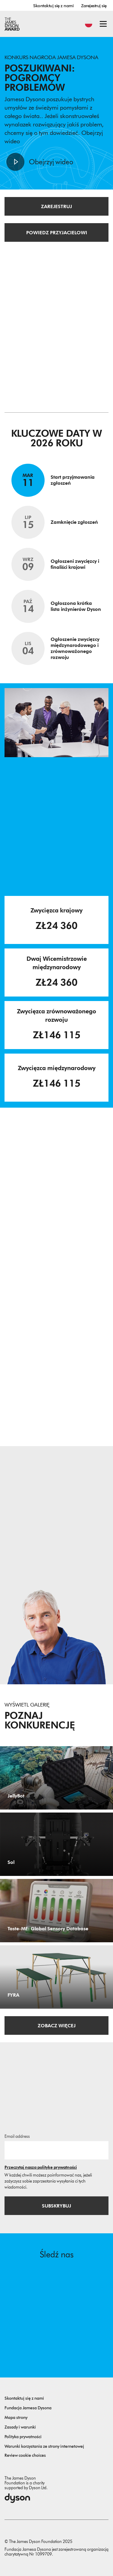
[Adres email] (56, 2150)
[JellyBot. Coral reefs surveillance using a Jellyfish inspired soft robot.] (56, 1778)
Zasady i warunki (20, 2427)
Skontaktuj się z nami (53, 5)
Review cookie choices (25, 2455)
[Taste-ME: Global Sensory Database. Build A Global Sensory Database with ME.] (56, 1910)
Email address (17, 2136)
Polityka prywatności (23, 2436)
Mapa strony (16, 2417)
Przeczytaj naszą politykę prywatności (41, 2167)
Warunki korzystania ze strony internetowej (44, 2446)
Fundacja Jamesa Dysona (28, 2408)
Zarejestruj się (94, 5)
